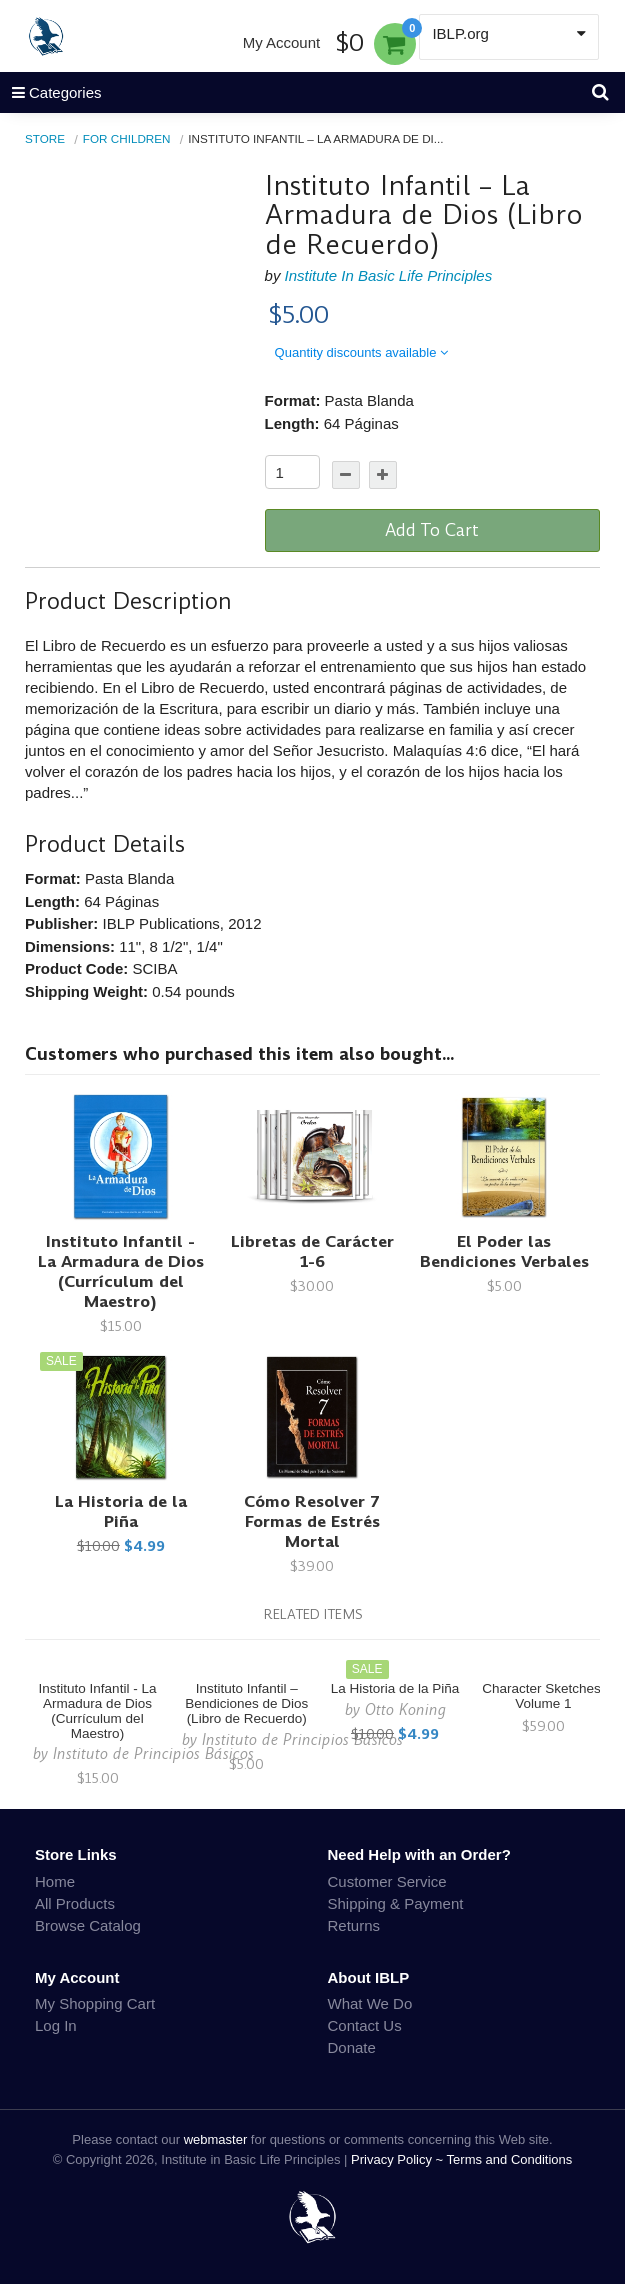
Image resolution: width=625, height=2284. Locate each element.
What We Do (370, 2003)
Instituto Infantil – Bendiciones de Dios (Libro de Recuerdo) (246, 1703)
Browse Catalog (88, 1925)
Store (45, 138)
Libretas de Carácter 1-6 (312, 1251)
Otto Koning (405, 1709)
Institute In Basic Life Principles (389, 275)
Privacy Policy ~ (399, 2159)
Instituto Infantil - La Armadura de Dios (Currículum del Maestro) (121, 1271)
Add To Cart (432, 530)
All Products (75, 1903)
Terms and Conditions (510, 2159)
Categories (51, 92)
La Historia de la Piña (121, 1511)
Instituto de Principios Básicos (153, 1753)
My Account (282, 42)
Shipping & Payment (396, 1903)
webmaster (216, 2139)
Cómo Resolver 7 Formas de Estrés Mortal (312, 1521)
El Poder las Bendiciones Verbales (504, 1251)
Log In (56, 2025)
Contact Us (365, 2025)
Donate (352, 2047)
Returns (354, 1925)
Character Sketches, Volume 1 (543, 1696)
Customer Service (387, 1881)
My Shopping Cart (95, 2003)
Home (55, 1881)
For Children (127, 138)
